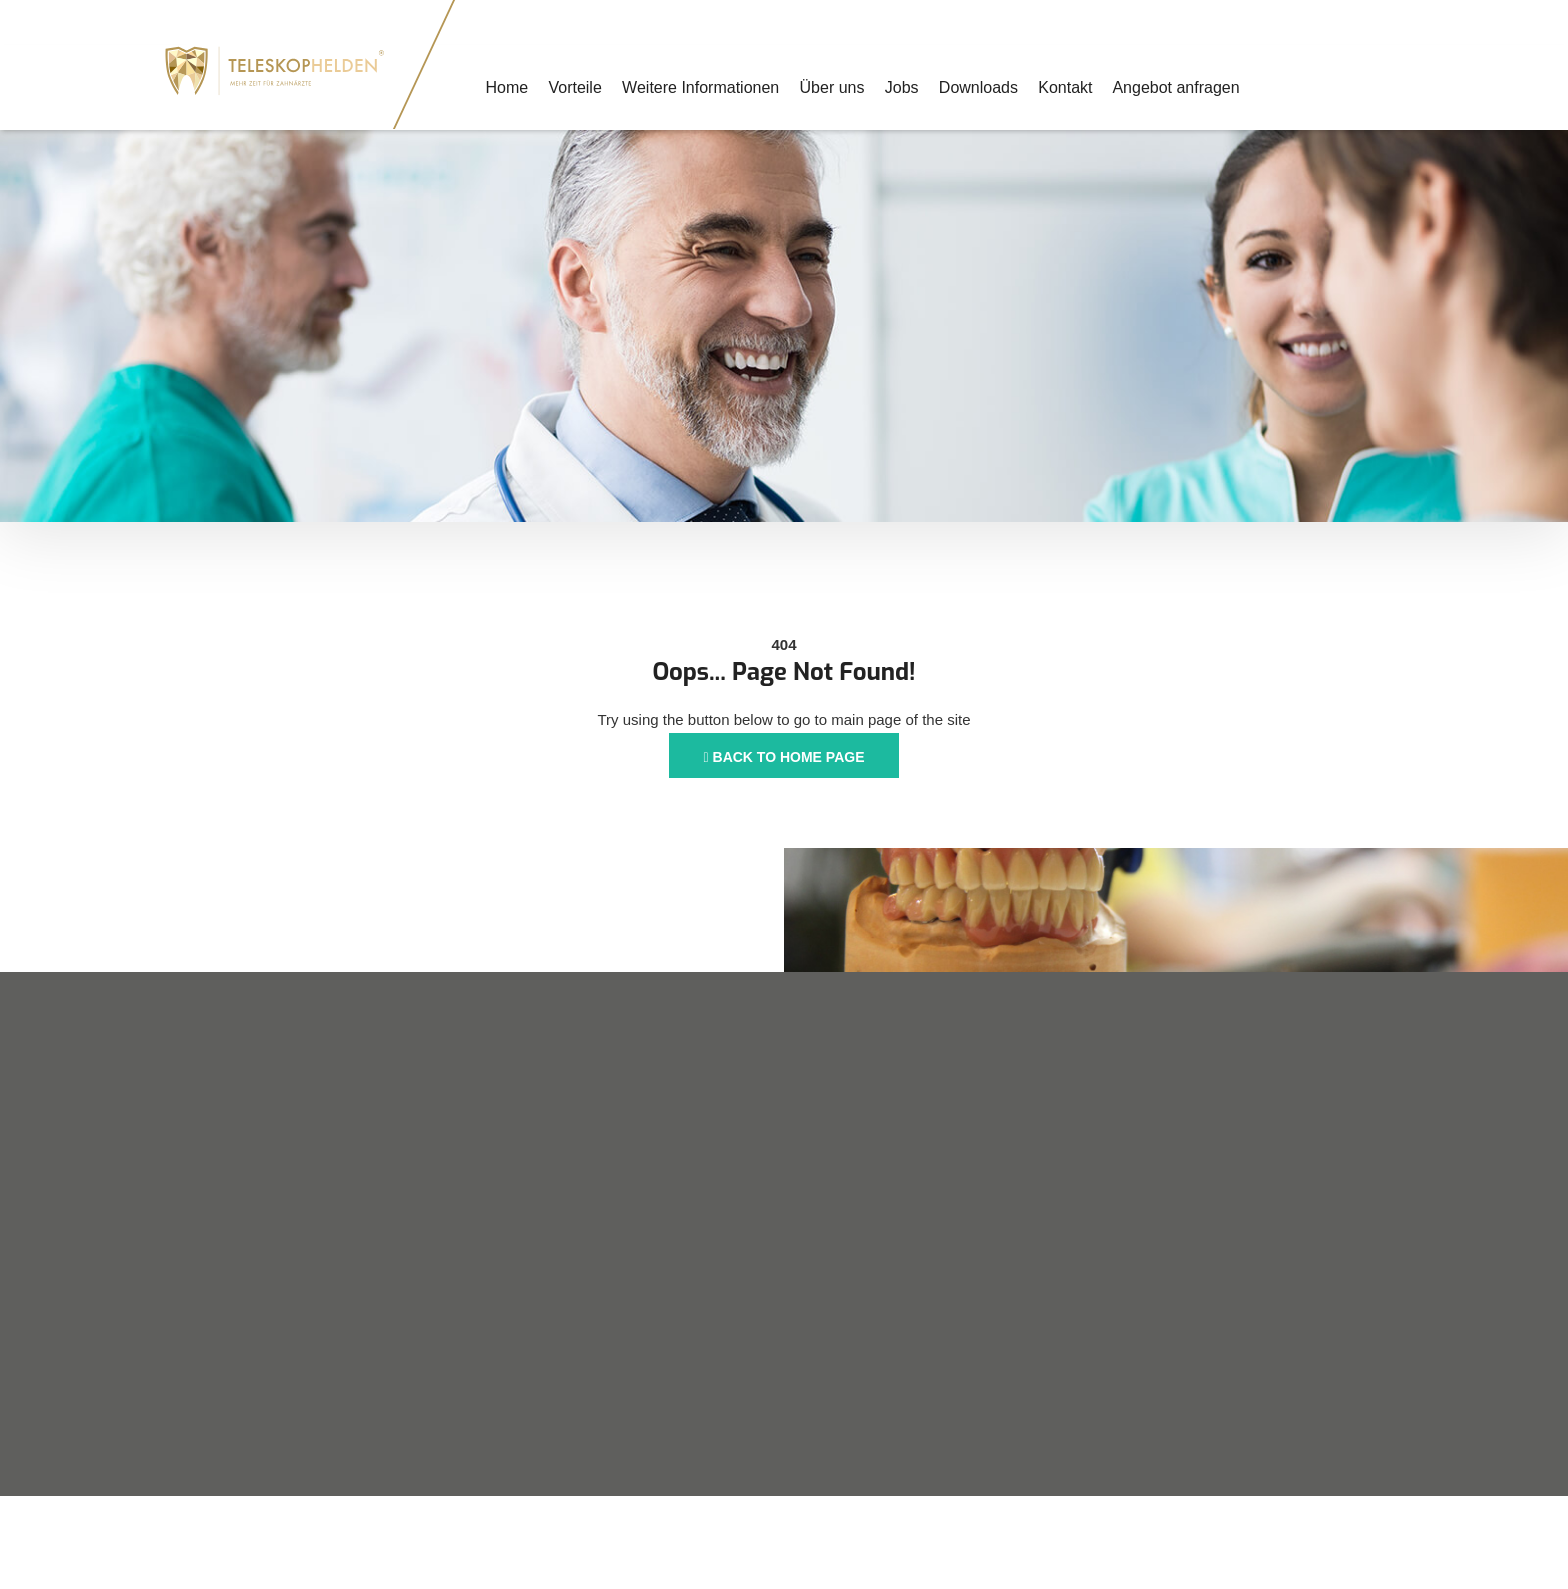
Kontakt (1063, 87)
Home (506, 87)
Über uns (830, 87)
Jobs (900, 87)
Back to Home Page (784, 757)
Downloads (976, 87)
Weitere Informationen (699, 87)
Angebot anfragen (1173, 87)
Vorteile (574, 87)
